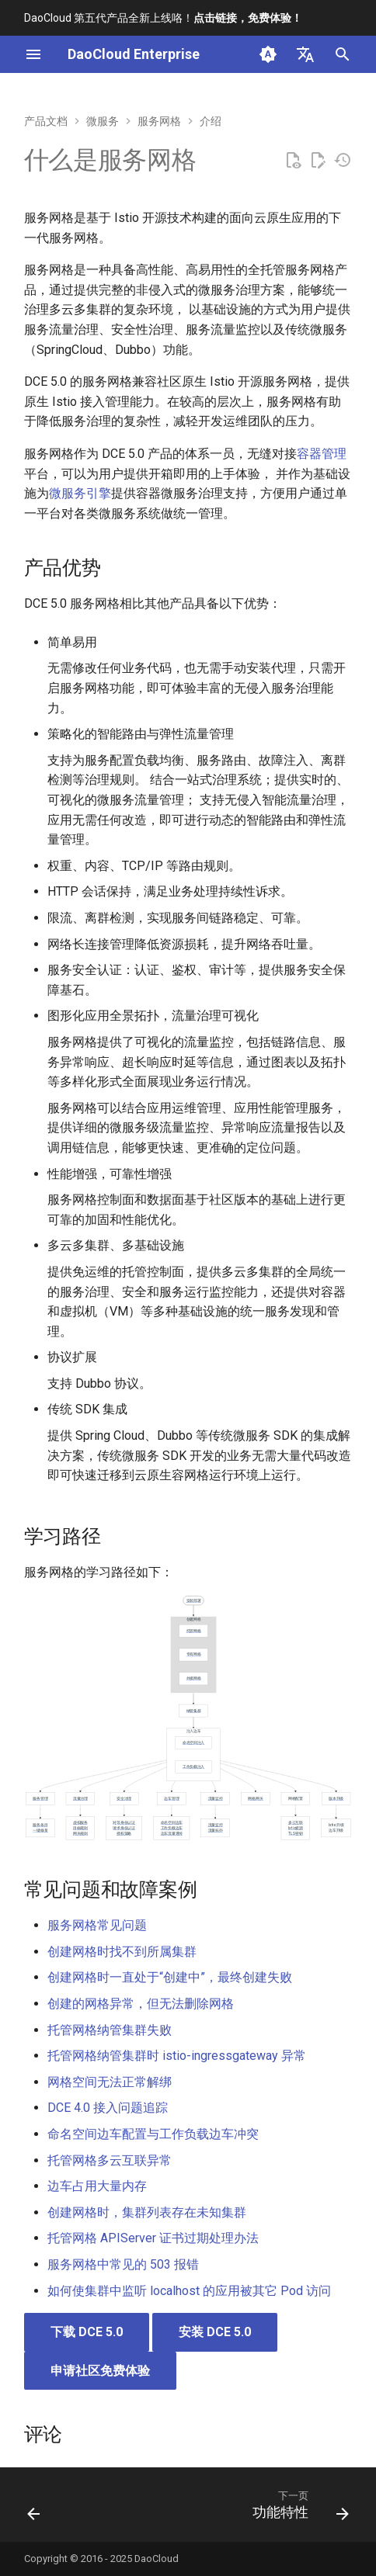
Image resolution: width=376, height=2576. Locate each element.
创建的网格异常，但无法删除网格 (140, 2003)
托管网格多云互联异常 (109, 2160)
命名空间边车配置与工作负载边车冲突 (153, 2134)
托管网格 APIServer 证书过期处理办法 (153, 2238)
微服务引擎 (80, 493)
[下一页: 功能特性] (298, 2509)
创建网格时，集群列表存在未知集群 (146, 2212)
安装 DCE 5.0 (215, 2332)
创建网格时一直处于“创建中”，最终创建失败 (169, 1977)
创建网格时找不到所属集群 (122, 1951)
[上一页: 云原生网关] (34, 2509)
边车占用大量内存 (97, 2186)
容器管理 (321, 453)
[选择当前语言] (305, 54)
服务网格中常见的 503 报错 (123, 2264)
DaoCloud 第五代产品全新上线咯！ (163, 18)
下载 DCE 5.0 (86, 2332)
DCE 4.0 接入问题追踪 (107, 2107)
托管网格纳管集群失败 (109, 2030)
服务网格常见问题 (97, 1925)
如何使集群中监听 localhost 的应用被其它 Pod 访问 (189, 2290)
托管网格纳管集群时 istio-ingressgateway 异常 (176, 2055)
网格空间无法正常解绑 (109, 2082)
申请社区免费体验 (100, 2370)
